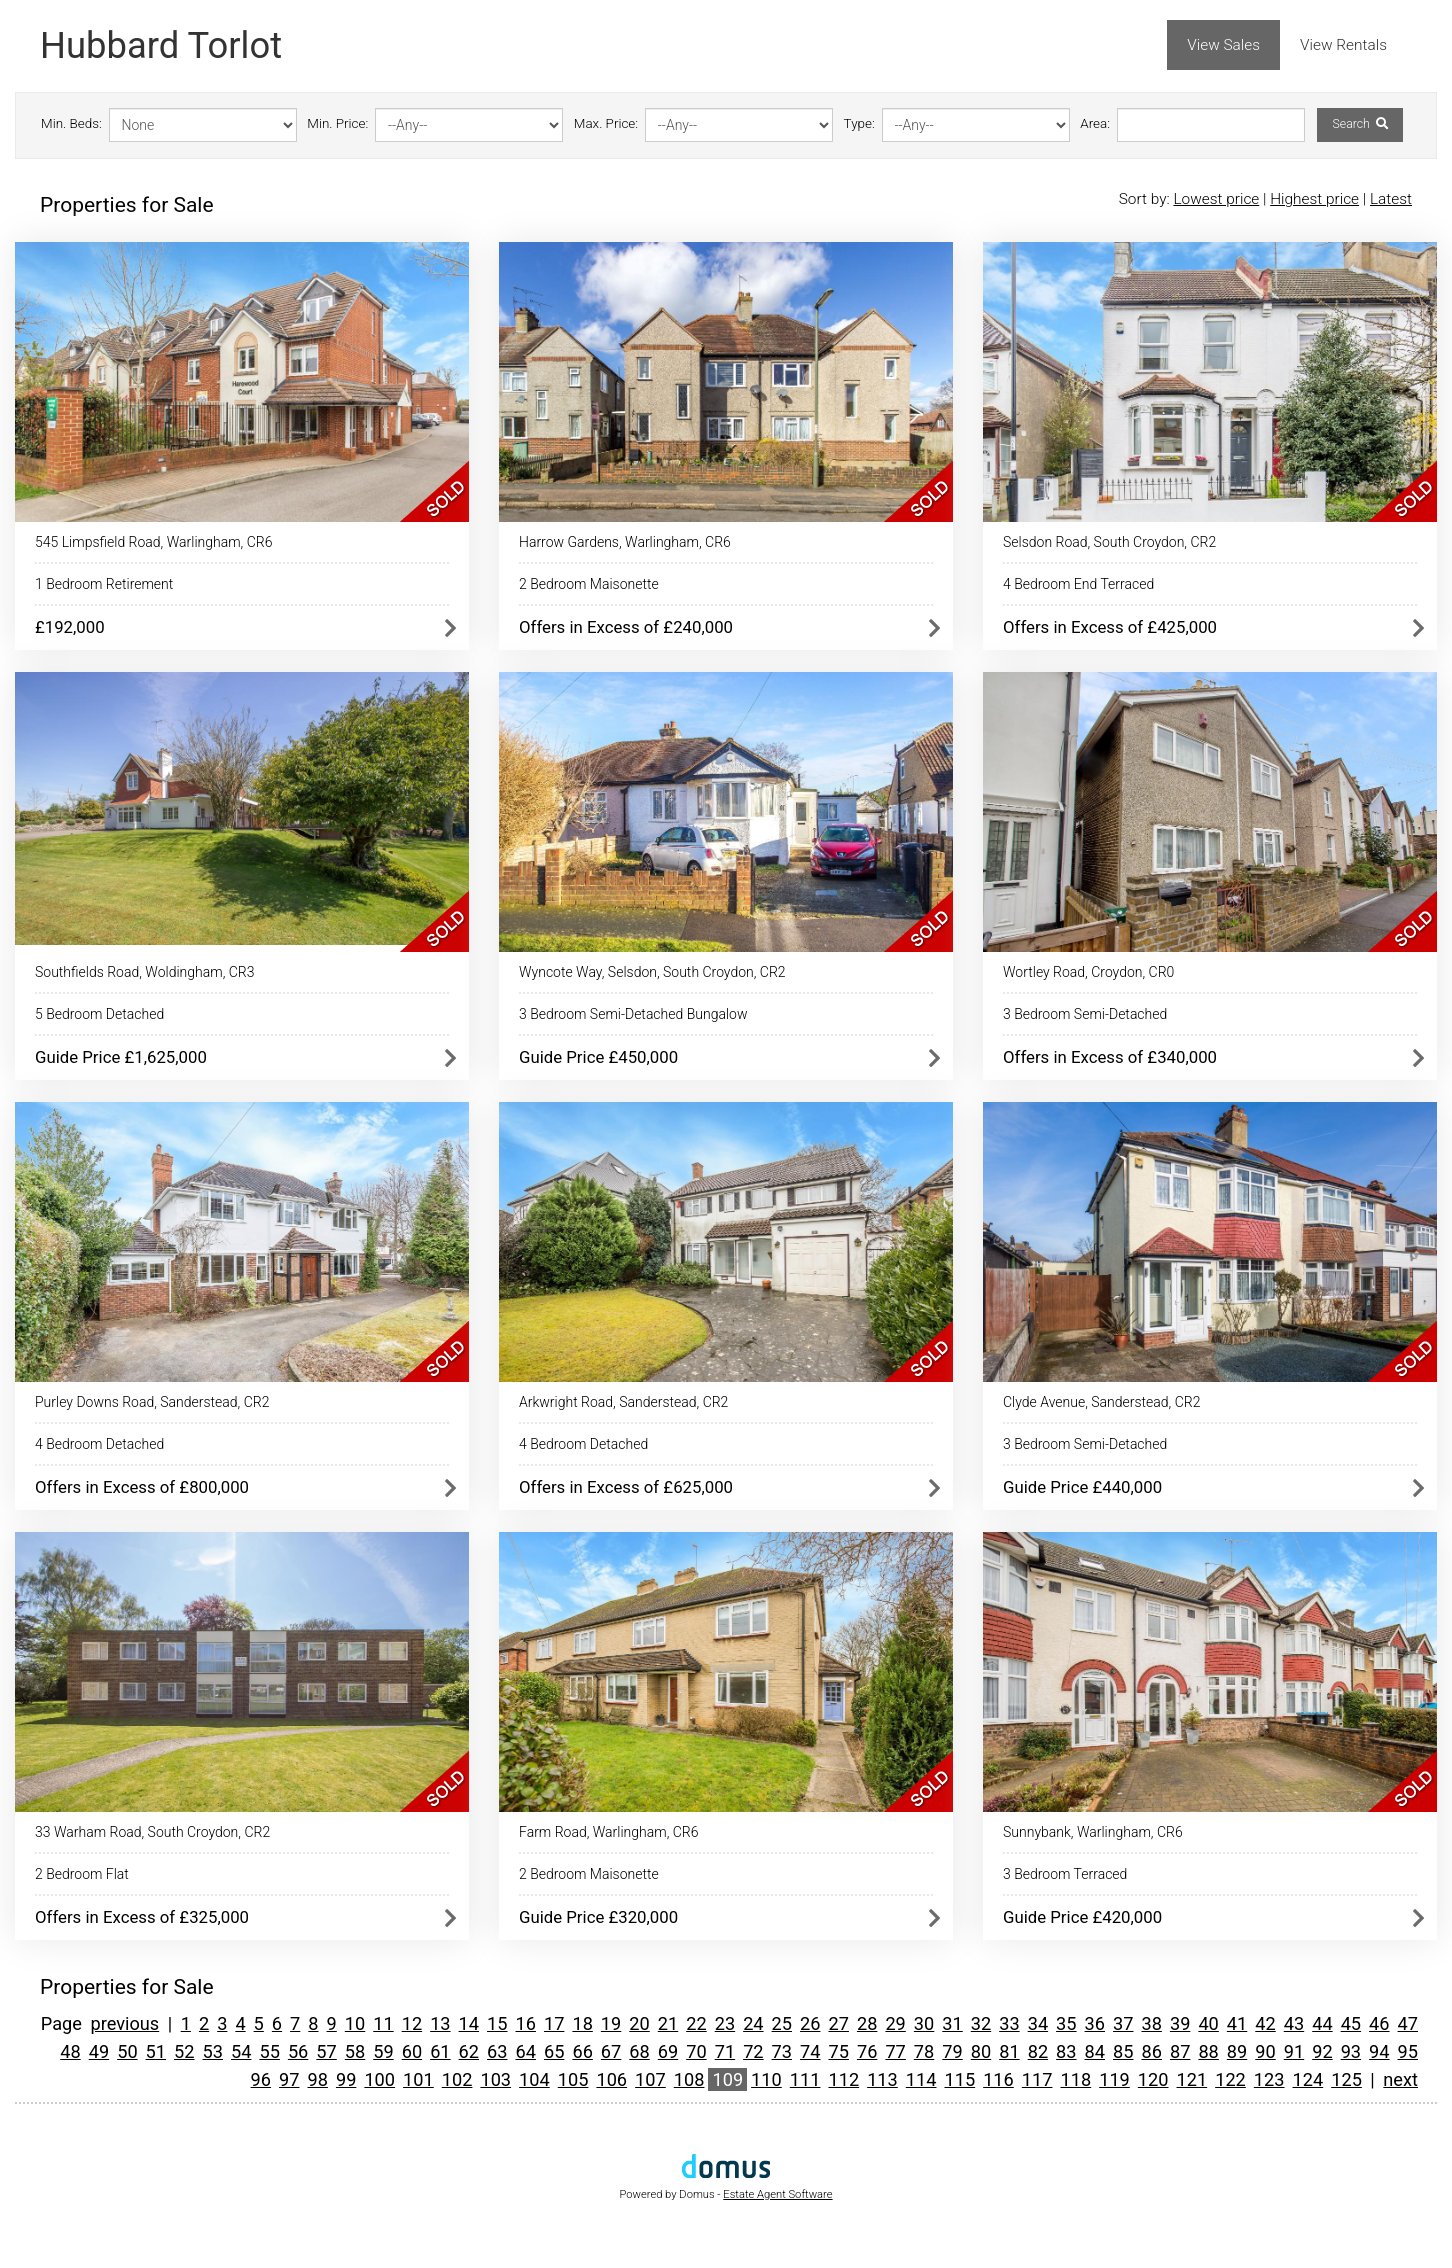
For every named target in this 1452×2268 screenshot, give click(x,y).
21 (668, 2023)
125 (1346, 2079)
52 (184, 2051)
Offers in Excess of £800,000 (142, 1487)
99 (346, 2079)
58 (355, 2051)
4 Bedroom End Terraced (1078, 584)
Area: (1095, 123)
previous (124, 2023)
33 (1009, 2023)
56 (298, 2051)
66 (582, 2051)
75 (838, 2051)
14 (469, 2023)
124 (1308, 2079)
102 (457, 2079)
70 (696, 2051)
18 (582, 2023)
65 (554, 2051)
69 (668, 2051)
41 (1237, 2023)
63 (497, 2051)
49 (99, 2051)
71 (725, 2051)
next (1400, 2079)
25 (782, 2023)
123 (1269, 2079)
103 (495, 2079)
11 (383, 2023)
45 (1351, 2023)
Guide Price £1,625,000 (121, 1057)
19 (611, 2023)
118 (1075, 2079)
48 (70, 2051)
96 (261, 2079)
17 (554, 2023)
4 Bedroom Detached (99, 1444)
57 (326, 2051)
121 (1192, 2079)
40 (1208, 2023)
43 (1294, 2023)
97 (289, 2079)
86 (1151, 2051)
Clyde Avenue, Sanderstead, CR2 (1101, 1402)
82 (1038, 2051)
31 (952, 2023)
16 (526, 2023)
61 (440, 2051)
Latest (1391, 199)
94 (1379, 2051)
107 (650, 2079)
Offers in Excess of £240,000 (626, 627)
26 (810, 2023)
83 (1066, 2051)
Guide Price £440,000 (1082, 1487)
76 (867, 2051)
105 (573, 2079)
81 (1009, 2051)
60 (412, 2051)
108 (689, 2079)
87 (1180, 2051)
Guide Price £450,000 (598, 1057)
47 (1408, 2023)
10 (355, 2023)
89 (1237, 2051)
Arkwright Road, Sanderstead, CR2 (623, 1402)
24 (753, 2023)
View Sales (1223, 45)
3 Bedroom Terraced (1065, 1874)
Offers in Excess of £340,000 (1110, 1057)
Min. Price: (337, 123)
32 (981, 2023)
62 (469, 2051)
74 (810, 2051)
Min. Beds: (71, 123)
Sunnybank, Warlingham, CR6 (1093, 1832)
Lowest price (1216, 199)
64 (526, 2051)
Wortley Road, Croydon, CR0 (1088, 972)
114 (921, 2079)
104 (534, 2079)
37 (1123, 2023)
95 (1408, 2051)
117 (1037, 2079)
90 (1265, 2051)
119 (1114, 2079)
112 (843, 2079)
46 (1379, 2023)
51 (156, 2051)
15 (497, 2023)
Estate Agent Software (777, 2194)
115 (959, 2079)
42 (1265, 2023)
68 (639, 2051)
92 (1322, 2051)
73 (782, 2051)
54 (241, 2051)
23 (725, 2023)
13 (440, 2023)
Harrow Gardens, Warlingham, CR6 (625, 542)
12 (412, 2023)
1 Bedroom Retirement (104, 584)
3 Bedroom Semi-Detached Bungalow (633, 1014)
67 (611, 2051)
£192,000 (70, 627)
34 (1038, 2023)
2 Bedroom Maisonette (589, 584)
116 (998, 2079)
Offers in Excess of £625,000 (626, 1487)
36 (1095, 2023)
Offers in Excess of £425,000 (1110, 627)
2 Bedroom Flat (82, 1874)
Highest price (1314, 199)
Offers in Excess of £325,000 (142, 1917)
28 (867, 2023)
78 (924, 2051)
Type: (859, 123)
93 (1351, 2051)
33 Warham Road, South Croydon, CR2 (152, 1832)
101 (418, 2079)
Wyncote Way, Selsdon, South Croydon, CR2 (652, 972)
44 (1322, 2023)
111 (805, 2079)
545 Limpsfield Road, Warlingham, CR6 (153, 542)
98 (317, 2079)
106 (611, 2079)
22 (696, 2023)
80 (981, 2051)
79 (952, 2051)
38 (1151, 2023)
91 (1294, 2051)
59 (383, 2051)
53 (213, 2051)
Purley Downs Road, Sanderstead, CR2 (152, 1402)
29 (895, 2023)
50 (127, 2051)
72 (753, 2051)
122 (1230, 2079)
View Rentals (1343, 45)
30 (924, 2023)
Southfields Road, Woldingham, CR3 (144, 972)
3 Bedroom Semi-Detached (1085, 1014)
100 (379, 2079)
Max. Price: (606, 123)
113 (882, 2079)
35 (1066, 2023)
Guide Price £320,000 (598, 1917)
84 (1095, 2051)
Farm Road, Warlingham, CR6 (609, 1832)
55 (269, 2051)
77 (895, 2051)
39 (1180, 2023)
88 (1208, 2051)
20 (639, 2023)
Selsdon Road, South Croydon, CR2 (1109, 542)
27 (838, 2023)
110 (766, 2079)
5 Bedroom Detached (99, 1014)
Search (1359, 124)
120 (1153, 2079)
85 (1123, 2051)
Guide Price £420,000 (1082, 1917)
